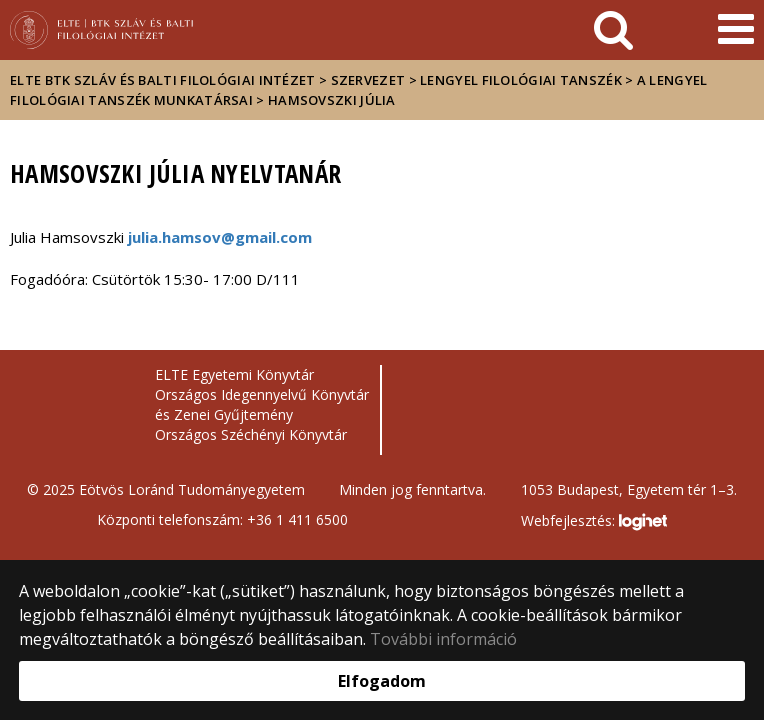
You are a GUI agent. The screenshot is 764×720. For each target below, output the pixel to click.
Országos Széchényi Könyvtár (251, 434)
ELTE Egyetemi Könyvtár (234, 374)
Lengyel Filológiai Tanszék (521, 80)
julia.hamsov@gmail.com (220, 237)
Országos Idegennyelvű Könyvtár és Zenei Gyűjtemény (262, 404)
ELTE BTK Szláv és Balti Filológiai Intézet (163, 80)
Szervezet (368, 80)
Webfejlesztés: (594, 522)
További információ (443, 639)
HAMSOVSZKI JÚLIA (332, 100)
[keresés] (613, 30)
